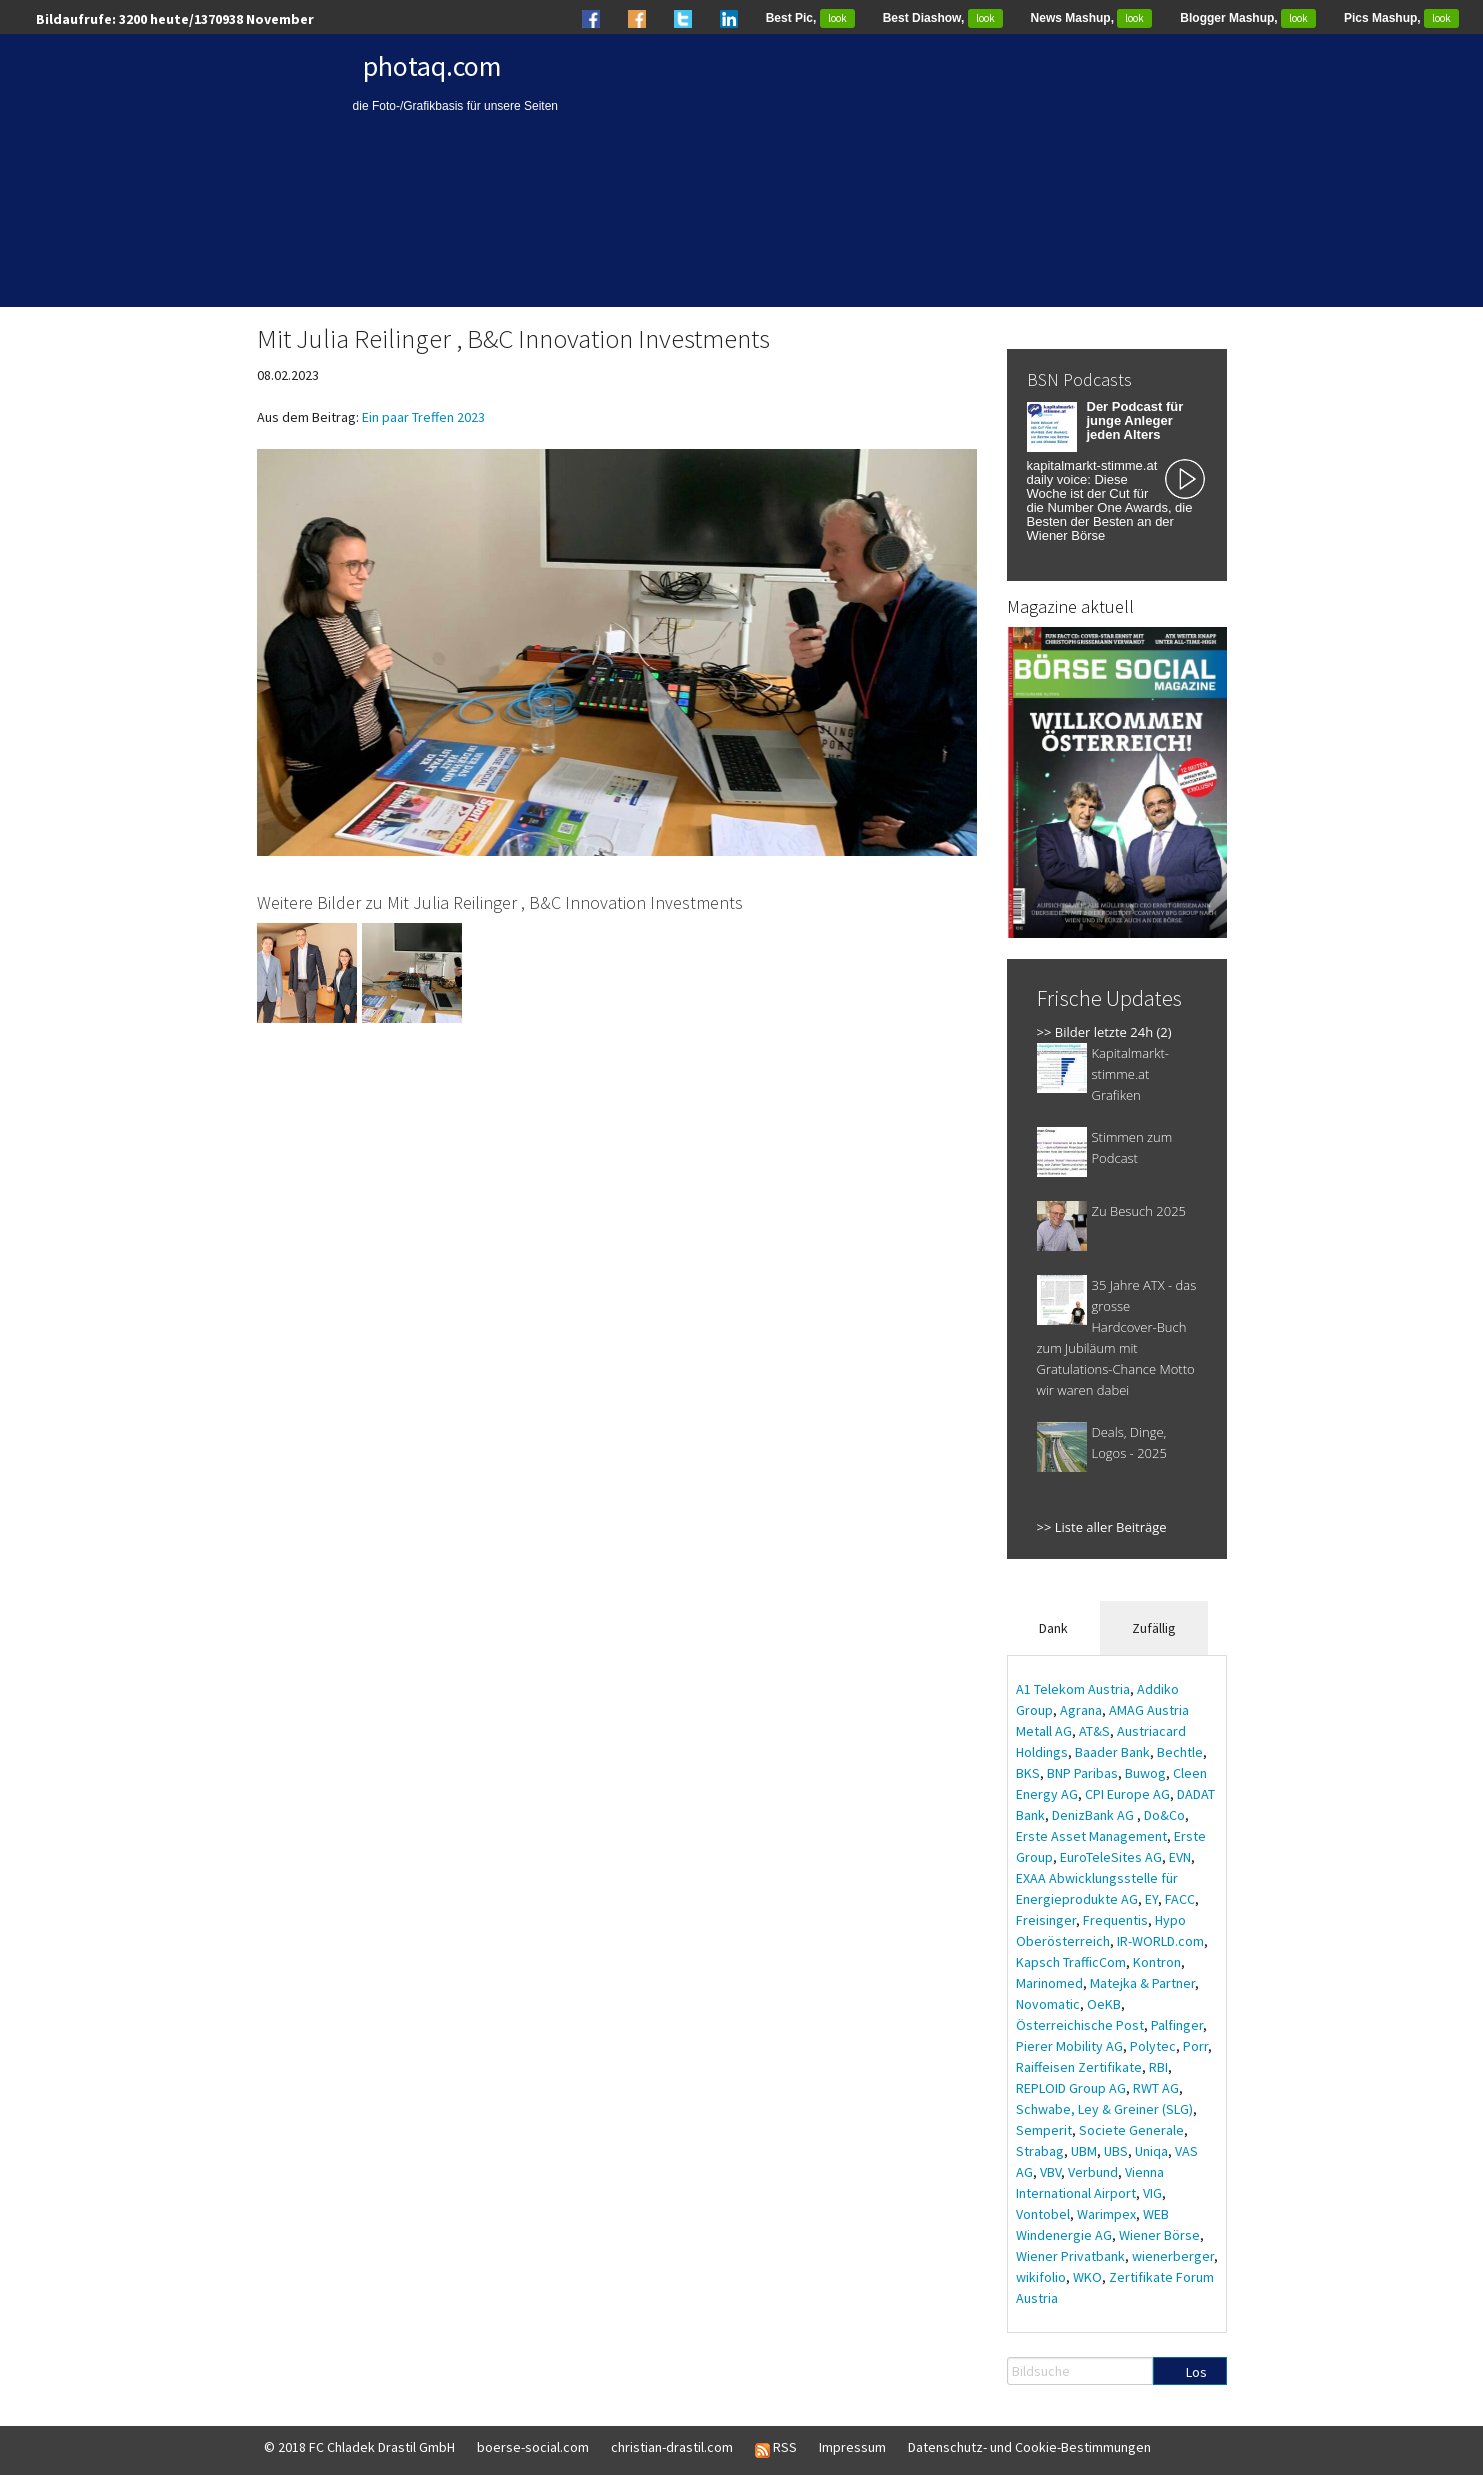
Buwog (1145, 1773)
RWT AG (1156, 2088)
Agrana (1081, 1710)
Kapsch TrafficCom (1071, 1962)
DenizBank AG (1094, 1815)
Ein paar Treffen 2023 (423, 417)
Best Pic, (810, 18)
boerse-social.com (533, 2447)
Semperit (1044, 2130)
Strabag (1040, 2151)
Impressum (852, 2447)
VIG (1152, 2193)
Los (1196, 2372)
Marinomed (1049, 1983)
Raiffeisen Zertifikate (1079, 2067)
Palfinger (1177, 2025)
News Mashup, (1092, 18)
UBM (1084, 2151)
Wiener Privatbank (1070, 2256)
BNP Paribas (1082, 1773)
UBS (1116, 2151)
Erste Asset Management (1091, 1836)
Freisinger (1046, 1920)
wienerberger (1173, 2256)
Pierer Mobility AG (1069, 2046)
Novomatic (1048, 2004)
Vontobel (1043, 2214)
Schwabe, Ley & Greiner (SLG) (1104, 2109)
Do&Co (1164, 1815)
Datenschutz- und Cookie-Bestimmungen (1029, 2447)
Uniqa (1151, 2151)
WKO (1087, 2277)
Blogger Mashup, (1248, 18)
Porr (1195, 2046)
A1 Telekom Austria (1073, 1689)
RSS (776, 2448)
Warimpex (1106, 2214)
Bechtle (1180, 1752)
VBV (1050, 2172)
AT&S (1094, 1731)
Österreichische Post (1080, 2025)
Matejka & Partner (1142, 1983)
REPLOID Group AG (1071, 2088)
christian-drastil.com (672, 2447)
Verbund (1093, 2172)
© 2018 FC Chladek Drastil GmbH (359, 2447)
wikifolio (1041, 2277)
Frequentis (1115, 1920)
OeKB (1104, 2004)
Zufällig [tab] (1154, 1628)
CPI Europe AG (1127, 1794)
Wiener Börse (1159, 2235)
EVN (1180, 1857)
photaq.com (432, 66)
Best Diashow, (943, 18)
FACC (1180, 1899)
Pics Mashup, (1401, 18)
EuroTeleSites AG (1111, 1857)
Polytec (1153, 2046)
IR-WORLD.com (1160, 1941)
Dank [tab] (1053, 1628)
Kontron (1157, 1962)
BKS (1028, 1773)
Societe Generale (1131, 2130)
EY (1151, 1899)
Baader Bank (1112, 1752)
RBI (1158, 2067)
